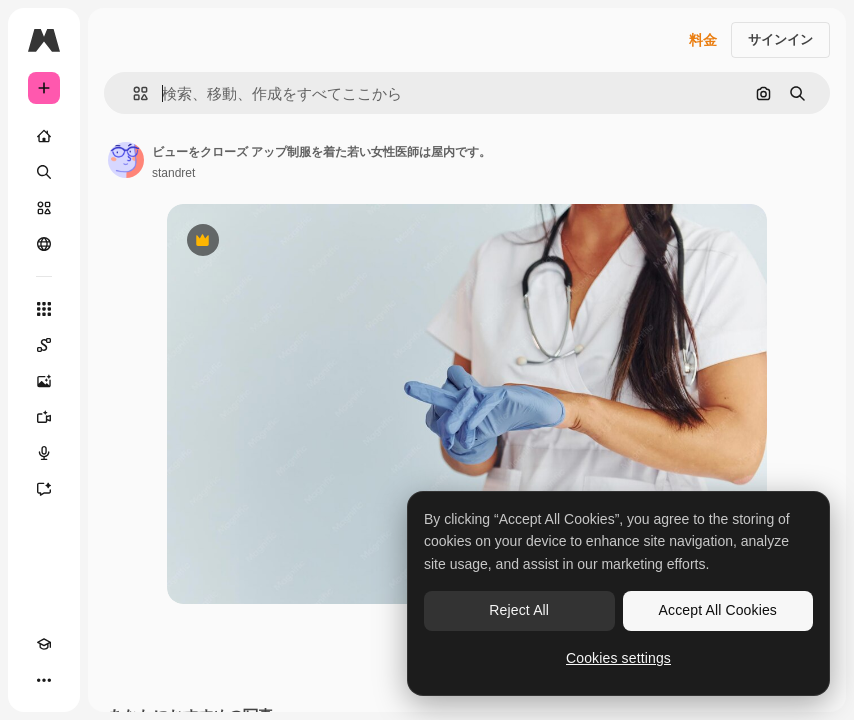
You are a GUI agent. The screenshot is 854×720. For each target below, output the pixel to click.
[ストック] (44, 208)
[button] (132, 93)
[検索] (44, 172)
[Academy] (44, 644)
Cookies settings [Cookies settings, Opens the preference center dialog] (618, 658)
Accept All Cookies (718, 610)
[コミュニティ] (44, 244)
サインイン (780, 39)
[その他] (44, 680)
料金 (703, 40)
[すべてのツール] (44, 309)
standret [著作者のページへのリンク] (173, 173)
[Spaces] (44, 345)
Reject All (519, 610)
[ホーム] (44, 136)
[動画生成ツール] (44, 417)
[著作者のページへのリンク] (126, 160)
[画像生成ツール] (44, 381)
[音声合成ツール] (44, 453)
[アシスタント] (44, 489)
